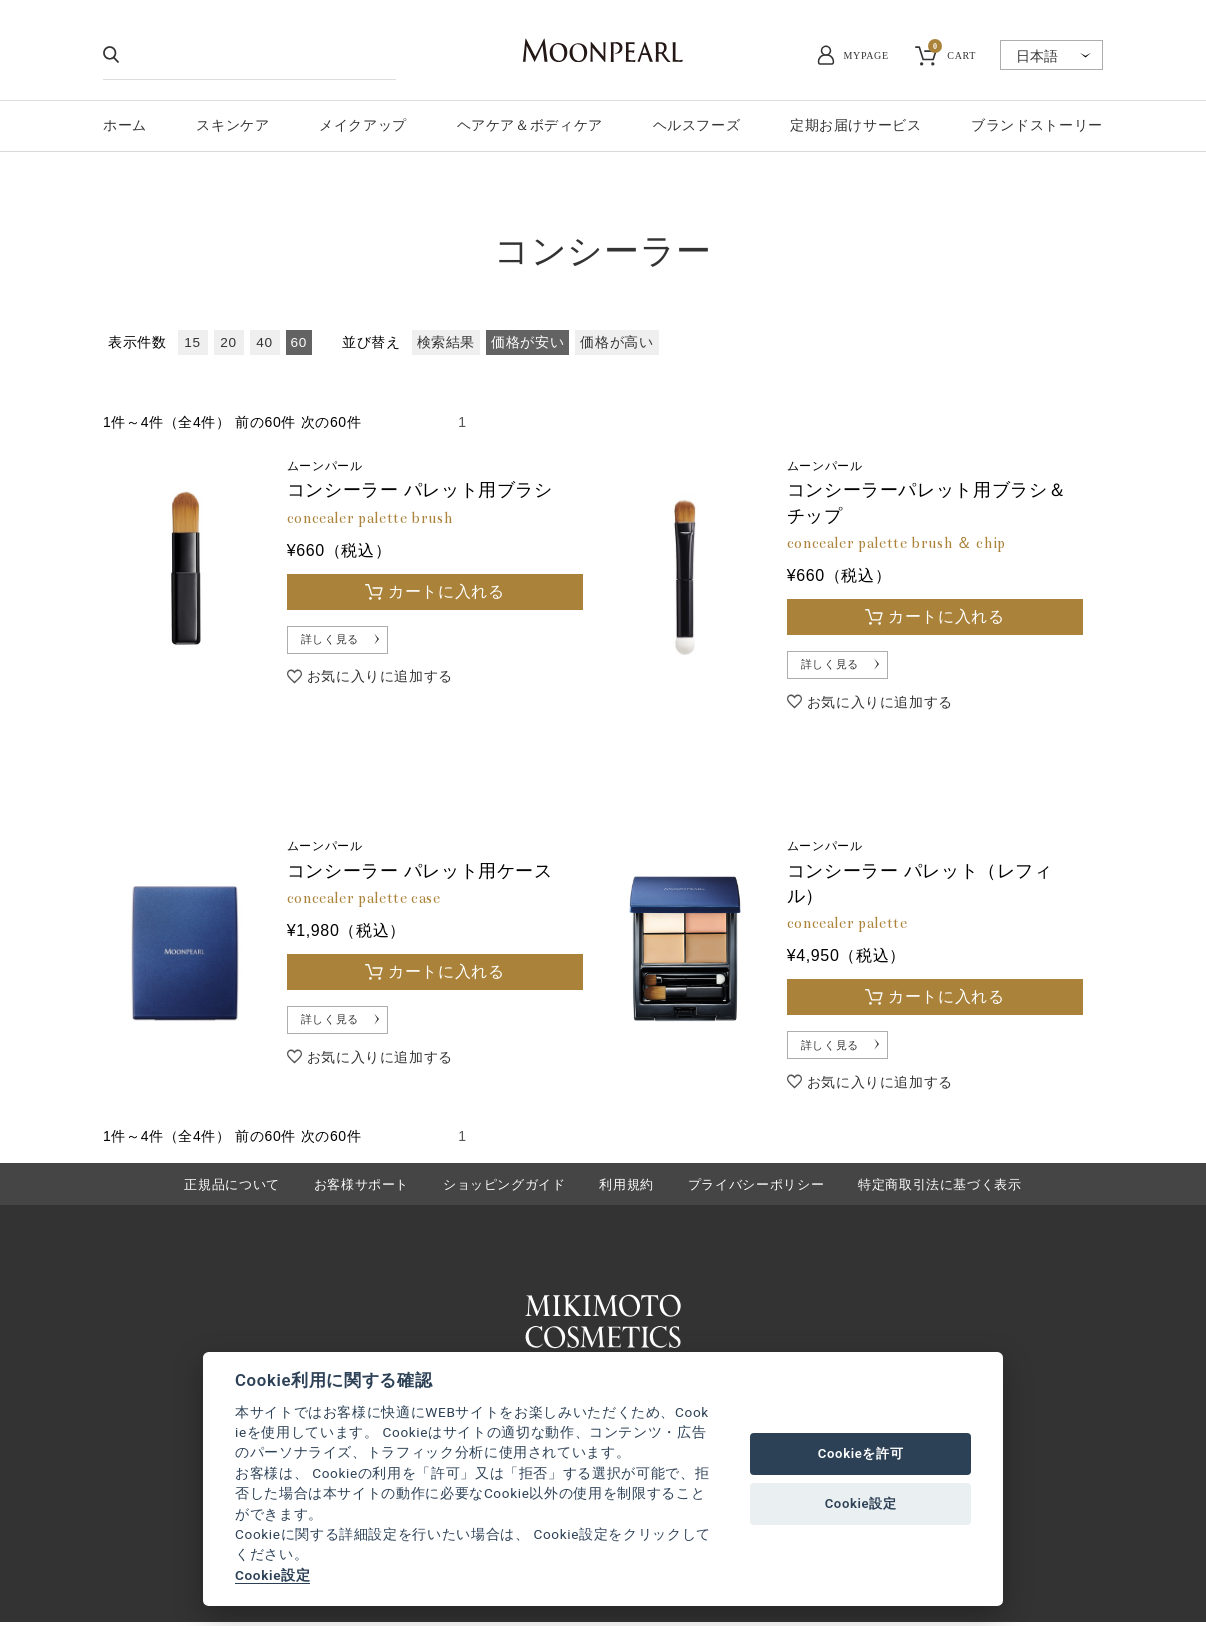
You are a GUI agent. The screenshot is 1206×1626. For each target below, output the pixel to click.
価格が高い (616, 342)
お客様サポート (361, 1187)
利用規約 (626, 1187)
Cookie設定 (272, 1575)
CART (952, 53)
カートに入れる (446, 591)
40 (264, 342)
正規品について (231, 1187)
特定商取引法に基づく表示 (940, 1187)
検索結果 (446, 342)
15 (192, 342)
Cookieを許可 (861, 1453)
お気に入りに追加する (380, 678)
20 (228, 342)
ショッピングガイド (504, 1187)
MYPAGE (866, 55)
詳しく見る (333, 641)
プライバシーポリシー (756, 1187)
